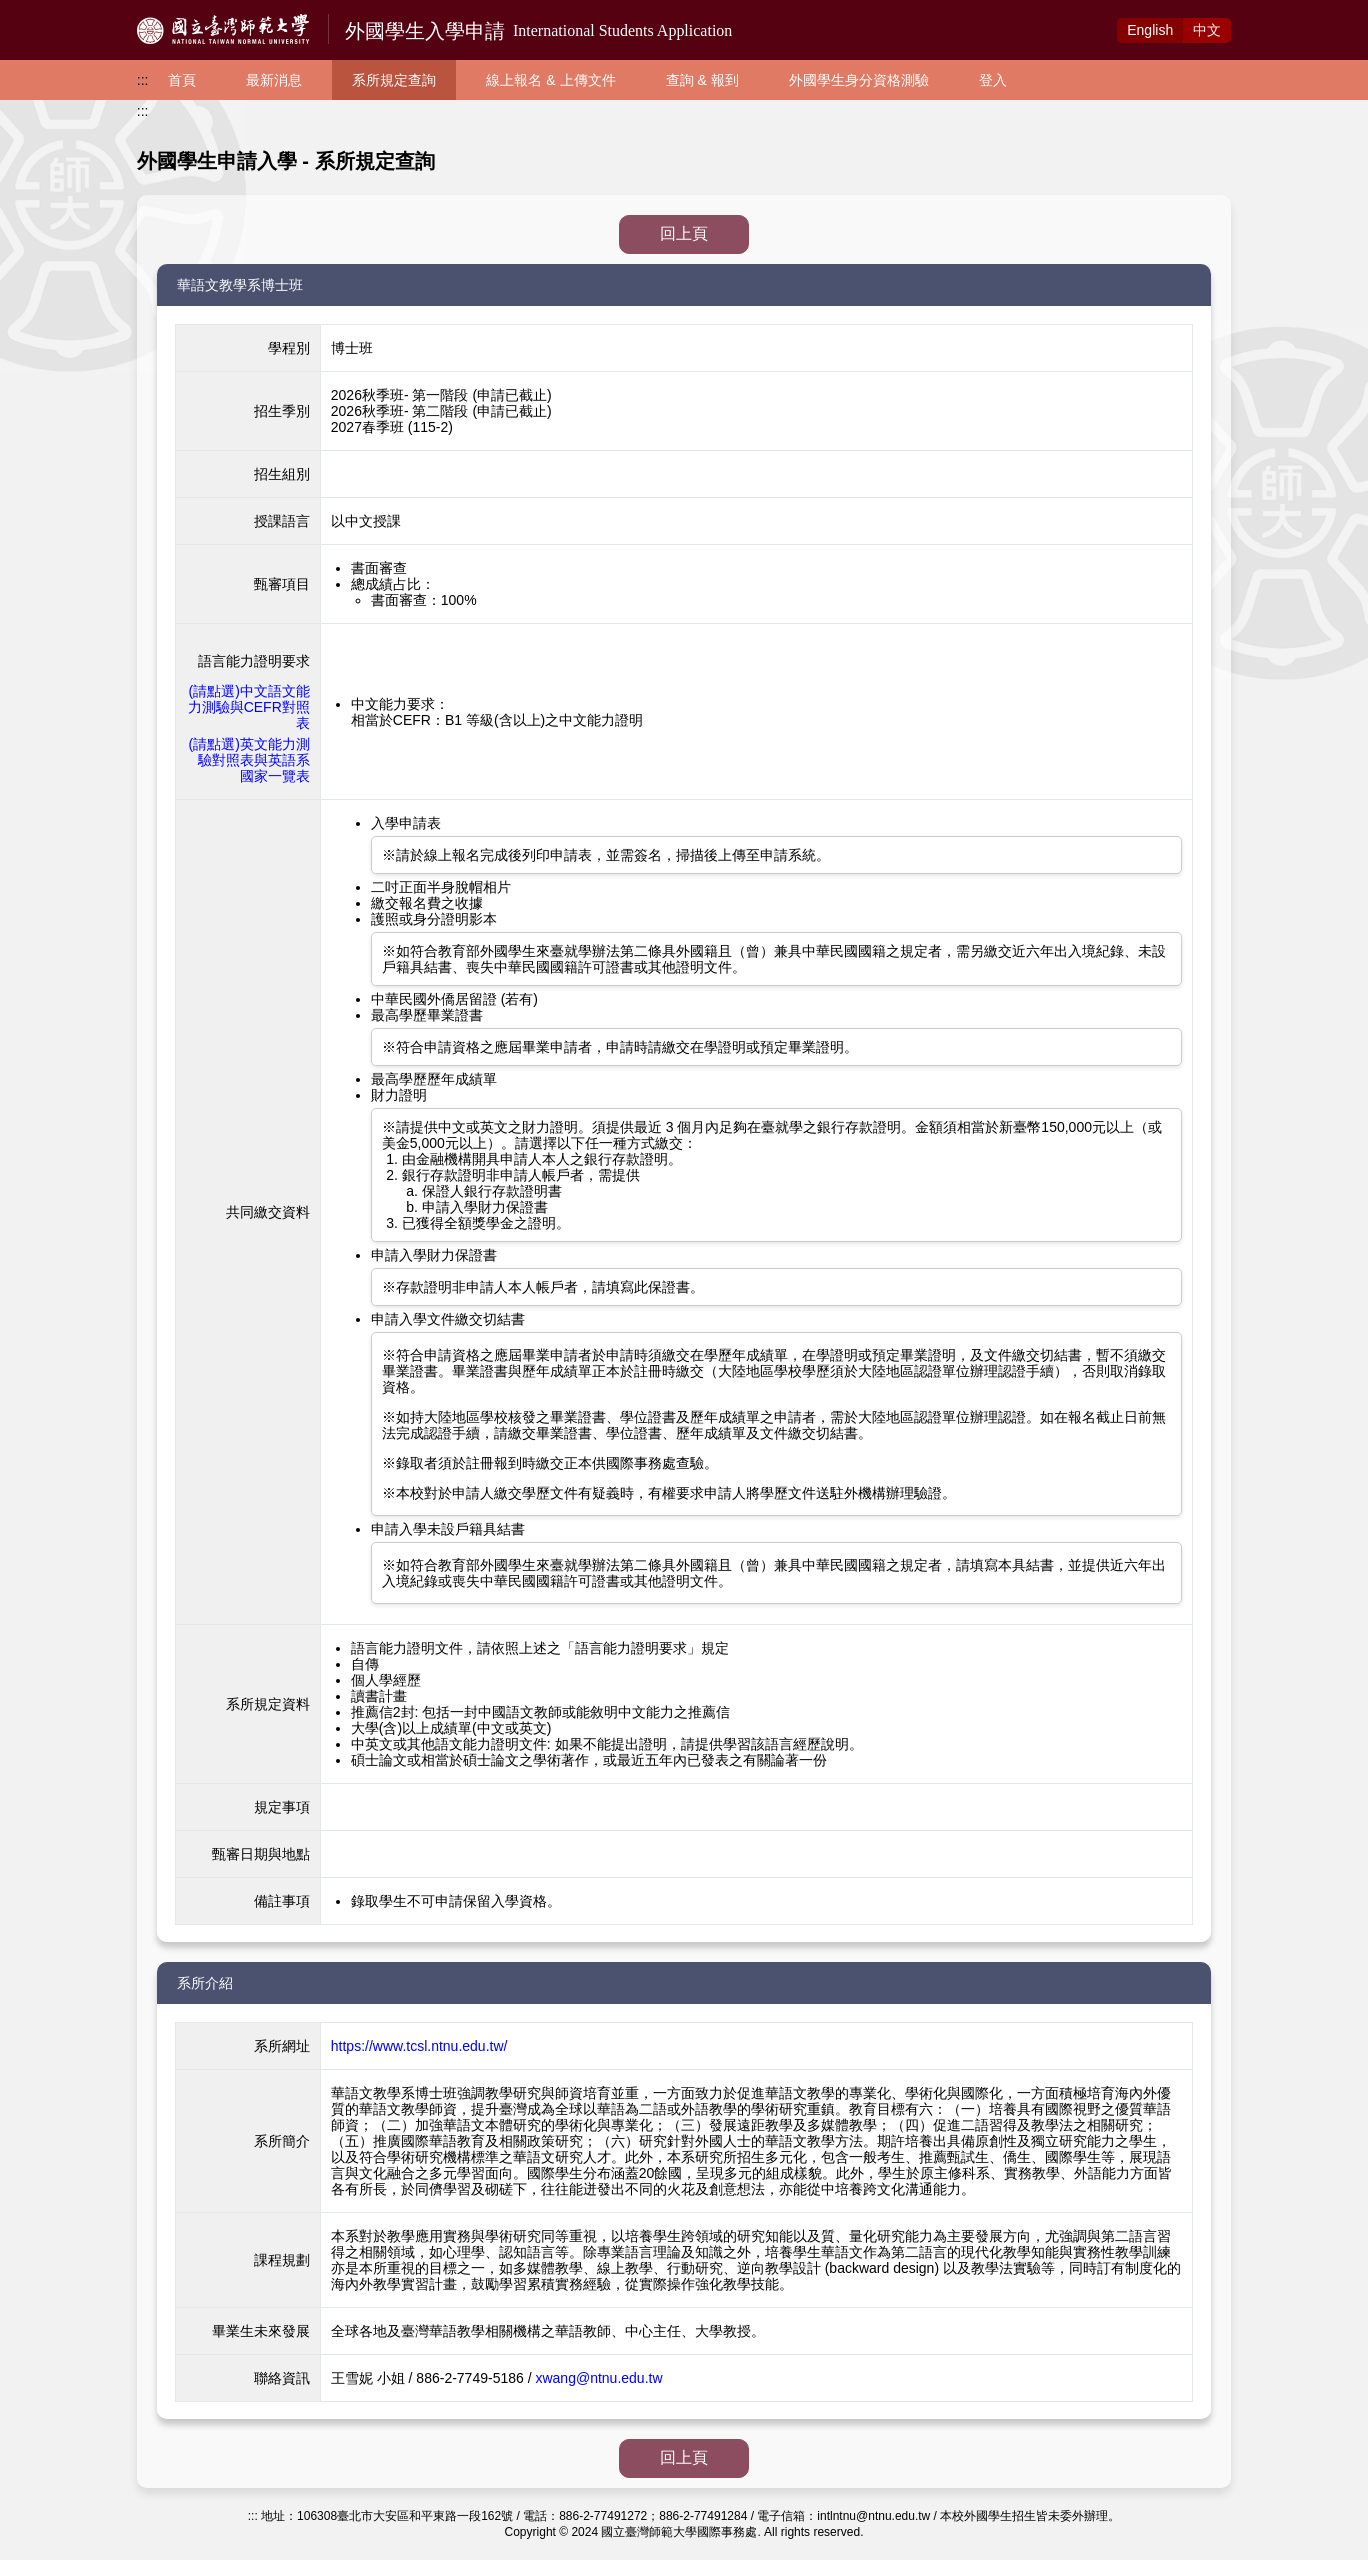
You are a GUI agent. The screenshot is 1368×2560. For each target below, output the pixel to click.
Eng (1150, 30)
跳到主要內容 (42, 11)
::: (143, 80)
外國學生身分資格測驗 (859, 80)
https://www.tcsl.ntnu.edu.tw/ (419, 2046)
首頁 (182, 80)
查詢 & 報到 (702, 80)
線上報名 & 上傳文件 (550, 80)
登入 (993, 80)
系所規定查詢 (394, 80)
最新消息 (274, 80)
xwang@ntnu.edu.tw (598, 2378)
